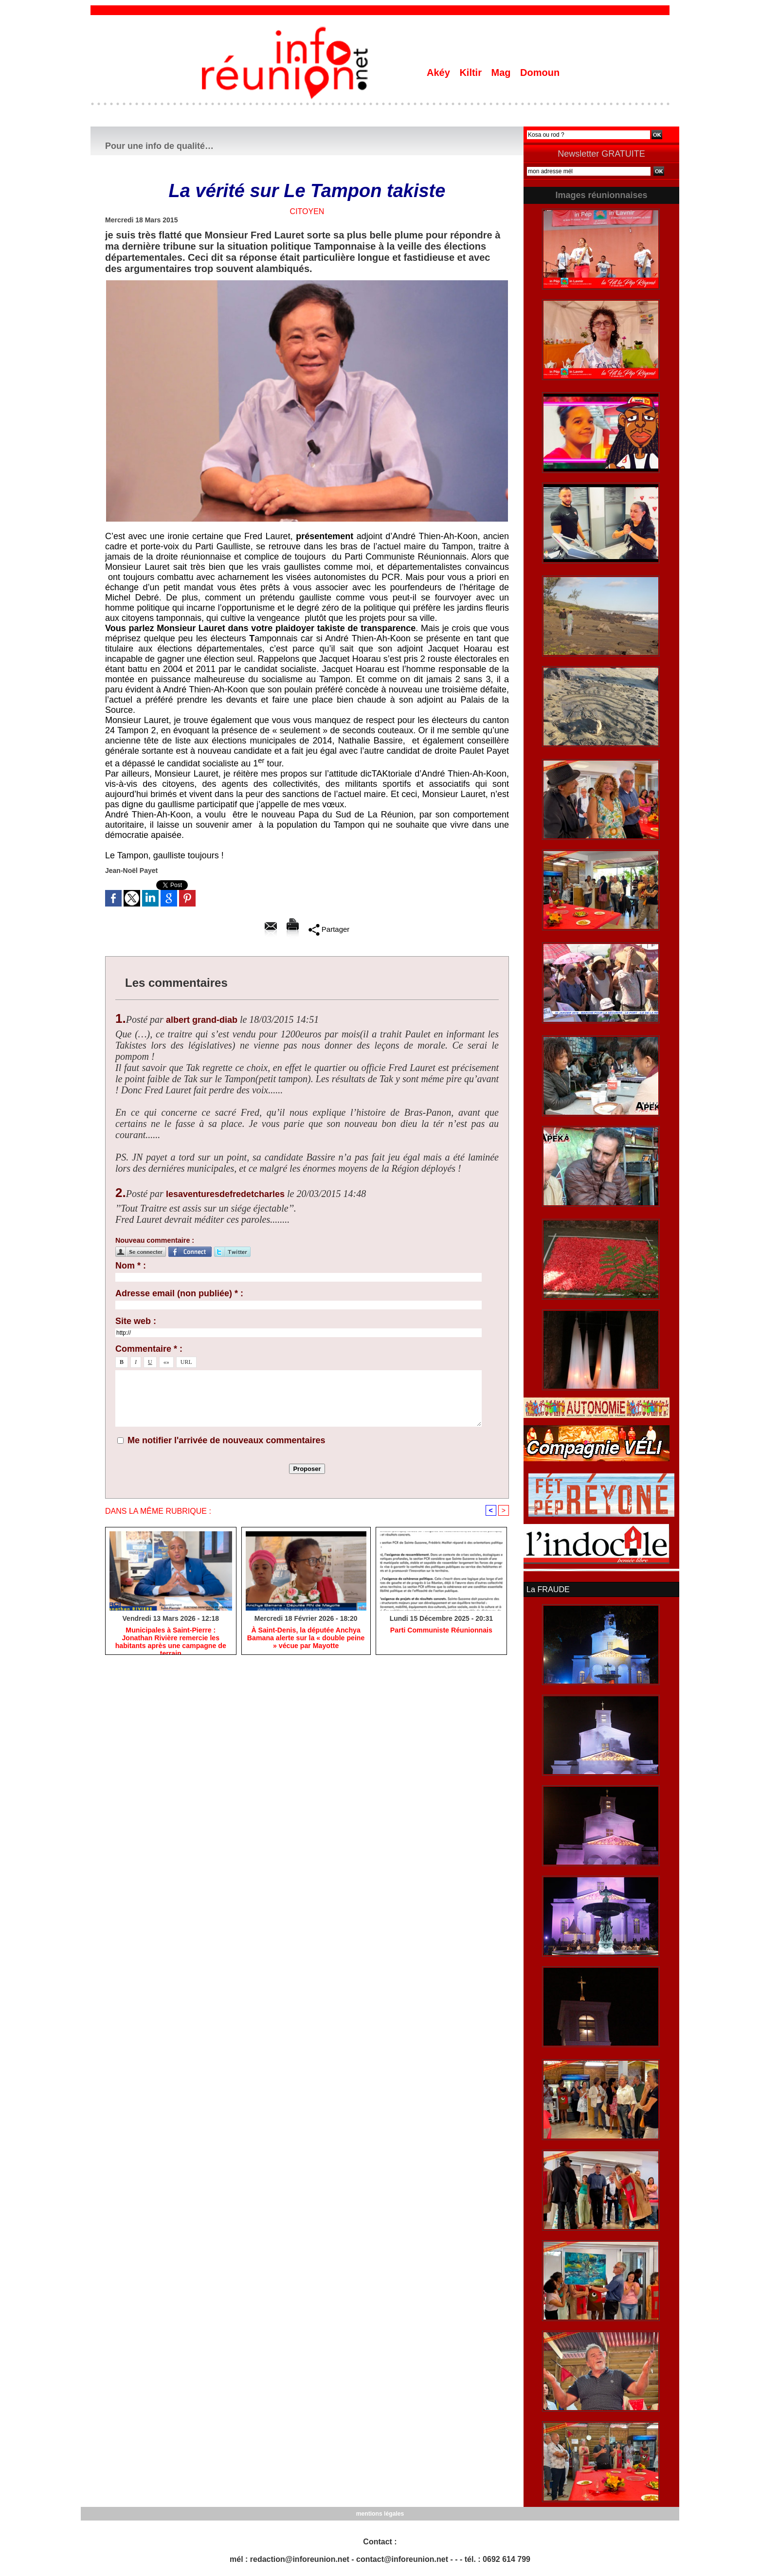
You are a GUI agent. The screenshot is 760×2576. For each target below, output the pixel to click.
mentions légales (379, 2513)
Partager (328, 929)
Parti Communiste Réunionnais (441, 1630)
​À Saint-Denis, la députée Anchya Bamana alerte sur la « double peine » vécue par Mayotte (306, 1638)
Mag (502, 72)
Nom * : (130, 1265)
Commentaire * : (148, 1349)
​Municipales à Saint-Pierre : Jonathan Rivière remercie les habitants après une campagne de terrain (170, 1638)
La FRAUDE (547, 1589)
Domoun (540, 72)
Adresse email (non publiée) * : (179, 1293)
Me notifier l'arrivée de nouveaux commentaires (226, 1440)
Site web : (135, 1321)
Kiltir (471, 72)
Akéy (439, 72)
